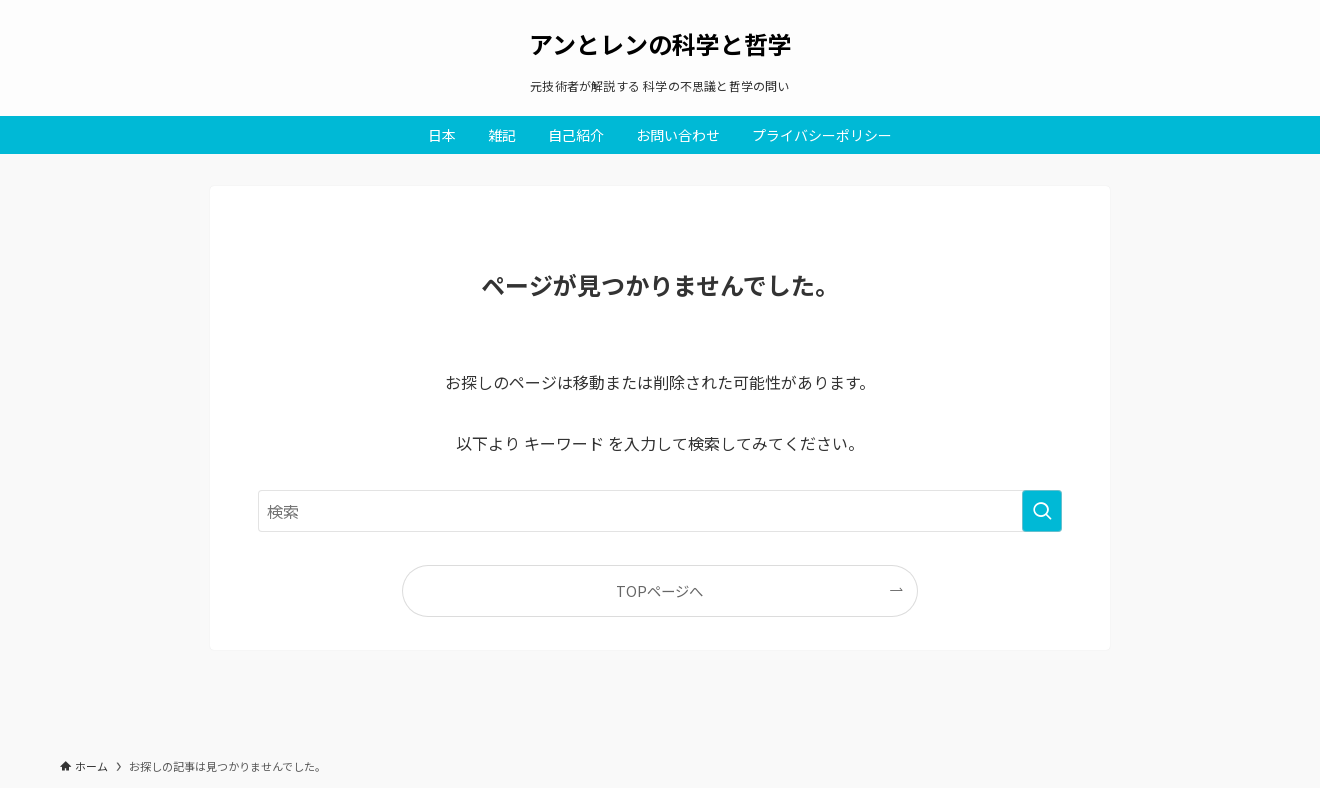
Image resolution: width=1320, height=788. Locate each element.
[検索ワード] (660, 511)
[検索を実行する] (1042, 511)
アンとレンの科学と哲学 (660, 44)
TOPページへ (659, 590)
